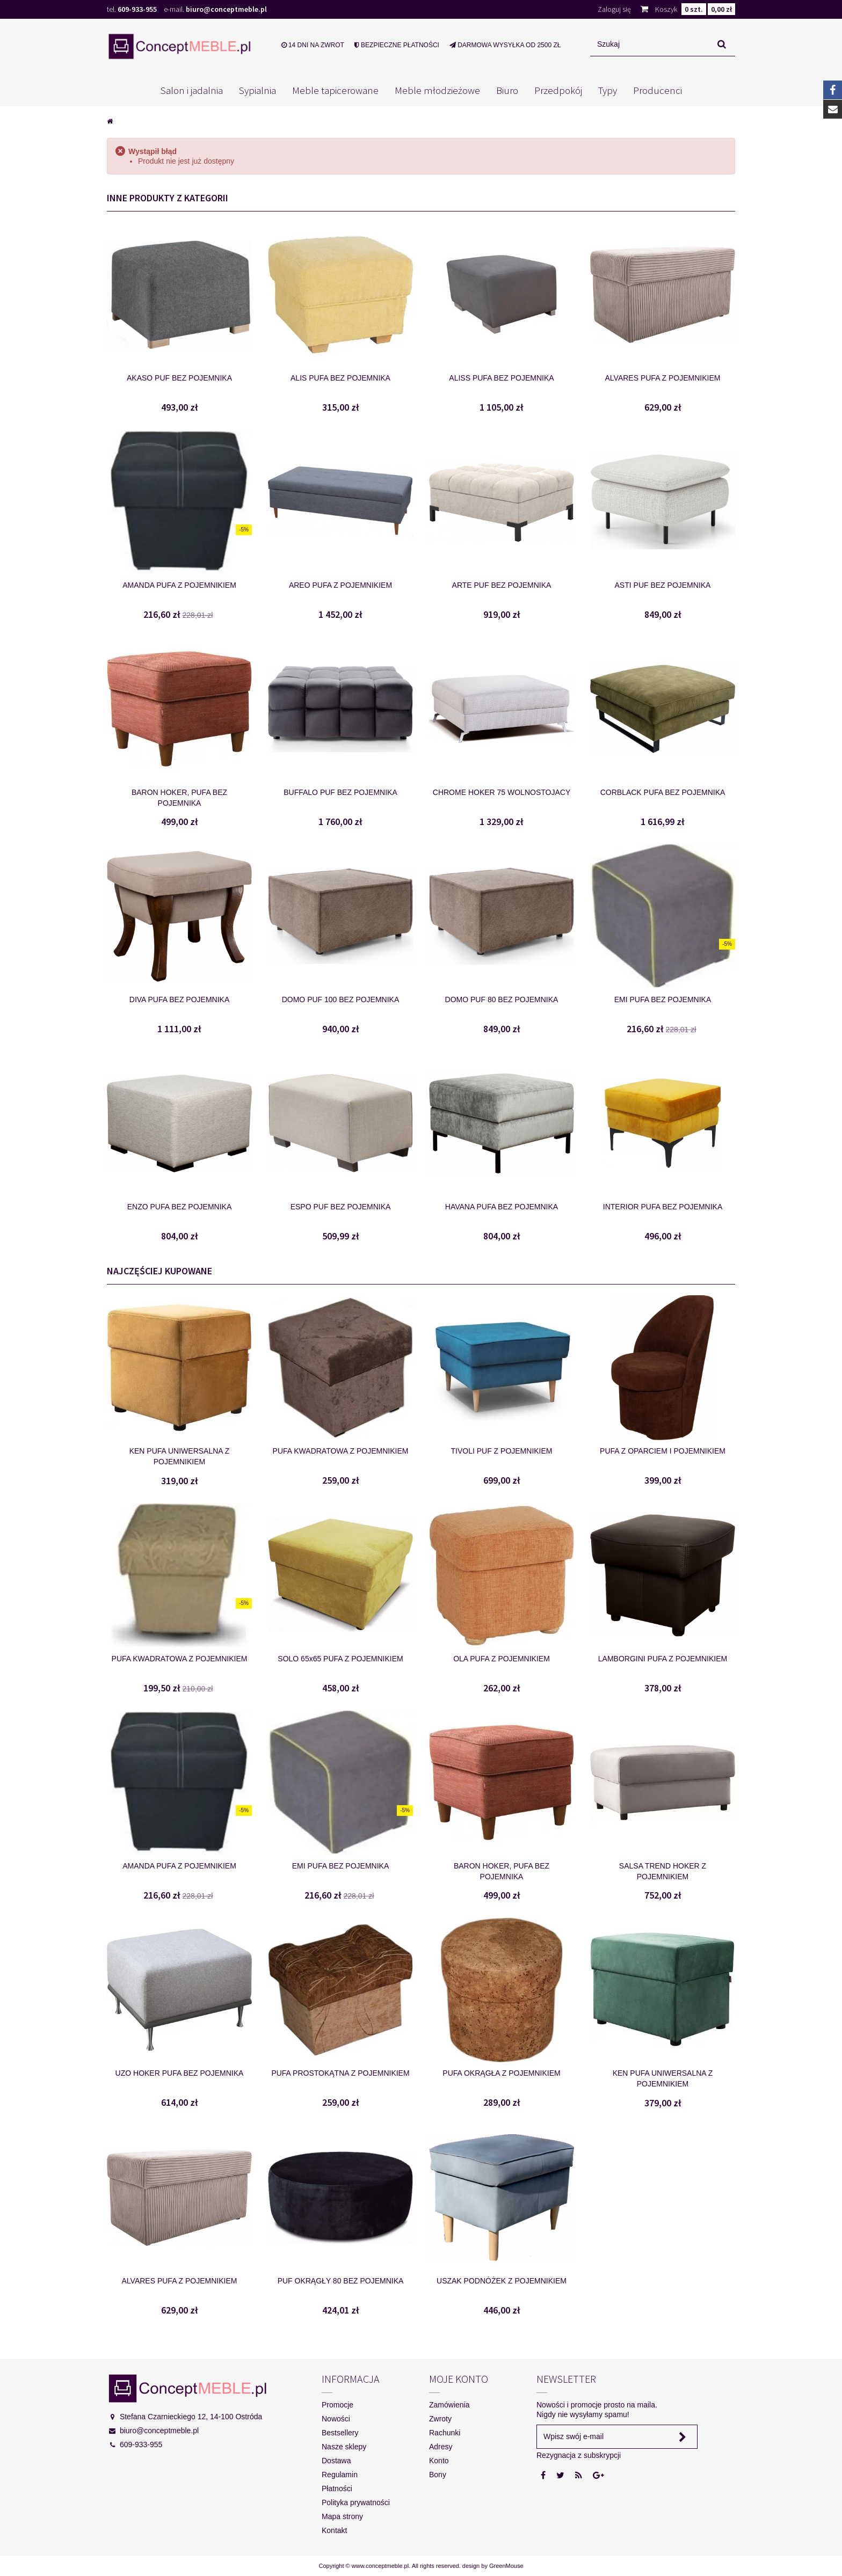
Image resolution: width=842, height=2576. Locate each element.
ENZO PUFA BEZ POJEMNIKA (179, 1206)
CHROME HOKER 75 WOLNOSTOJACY (501, 792)
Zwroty (440, 2418)
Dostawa (336, 2460)
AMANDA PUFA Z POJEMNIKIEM (179, 585)
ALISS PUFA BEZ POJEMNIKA (501, 378)
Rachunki (444, 2432)
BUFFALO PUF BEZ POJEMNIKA (340, 792)
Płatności (337, 2488)
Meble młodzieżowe (437, 90)
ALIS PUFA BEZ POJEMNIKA (340, 378)
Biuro (507, 90)
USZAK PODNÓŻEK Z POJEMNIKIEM (502, 2280)
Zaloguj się (614, 9)
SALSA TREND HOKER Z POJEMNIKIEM (662, 1871)
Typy (607, 90)
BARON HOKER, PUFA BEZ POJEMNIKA (179, 797)
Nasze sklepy (344, 2446)
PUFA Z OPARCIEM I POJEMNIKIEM (662, 1451)
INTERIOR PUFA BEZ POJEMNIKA (662, 1206)
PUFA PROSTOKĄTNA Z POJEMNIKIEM (340, 2073)
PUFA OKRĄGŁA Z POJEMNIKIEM (501, 2073)
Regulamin (340, 2474)
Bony (437, 2474)
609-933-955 (137, 9)
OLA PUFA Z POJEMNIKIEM (501, 1658)
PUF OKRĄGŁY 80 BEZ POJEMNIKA (341, 2280)
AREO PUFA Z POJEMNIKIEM (340, 585)
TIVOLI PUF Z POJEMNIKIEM (501, 1451)
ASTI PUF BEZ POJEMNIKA (663, 585)
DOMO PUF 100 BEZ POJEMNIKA (341, 999)
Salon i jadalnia (192, 90)
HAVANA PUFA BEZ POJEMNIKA (501, 1206)
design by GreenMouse (493, 2566)
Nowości (336, 2418)
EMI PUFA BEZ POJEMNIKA (662, 999)
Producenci (657, 90)
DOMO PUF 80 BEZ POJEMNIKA (501, 999)
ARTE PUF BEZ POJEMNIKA (501, 585)
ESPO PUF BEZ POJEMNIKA (341, 1206)
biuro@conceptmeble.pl (226, 9)
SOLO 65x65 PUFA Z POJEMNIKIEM (340, 1658)
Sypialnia (257, 90)
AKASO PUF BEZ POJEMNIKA (179, 378)
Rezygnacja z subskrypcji (578, 2455)
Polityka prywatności (356, 2502)
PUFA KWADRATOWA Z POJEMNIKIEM (341, 1451)
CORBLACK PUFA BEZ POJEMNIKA (662, 792)
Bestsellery (340, 2432)
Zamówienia (449, 2404)
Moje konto (458, 2378)
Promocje (337, 2404)
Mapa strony (342, 2516)
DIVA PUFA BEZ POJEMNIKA (179, 999)
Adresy (441, 2446)
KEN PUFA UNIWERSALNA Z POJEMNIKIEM (179, 1456)
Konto (439, 2460)
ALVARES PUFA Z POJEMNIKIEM (663, 378)
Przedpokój (558, 90)
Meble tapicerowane (335, 90)
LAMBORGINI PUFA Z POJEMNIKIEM (662, 1658)
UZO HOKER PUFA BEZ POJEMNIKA (179, 2073)
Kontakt (334, 2530)
